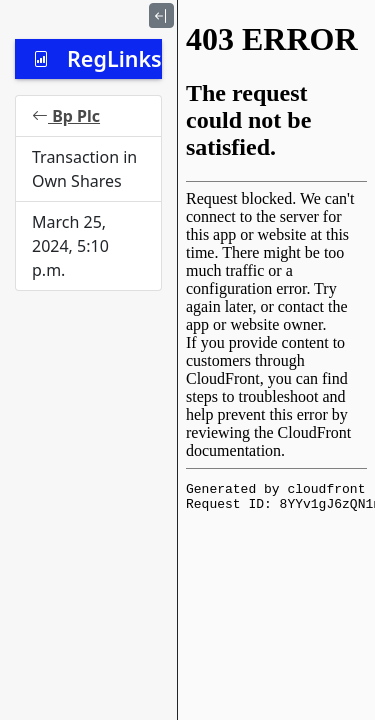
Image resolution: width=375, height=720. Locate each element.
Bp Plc (66, 116)
